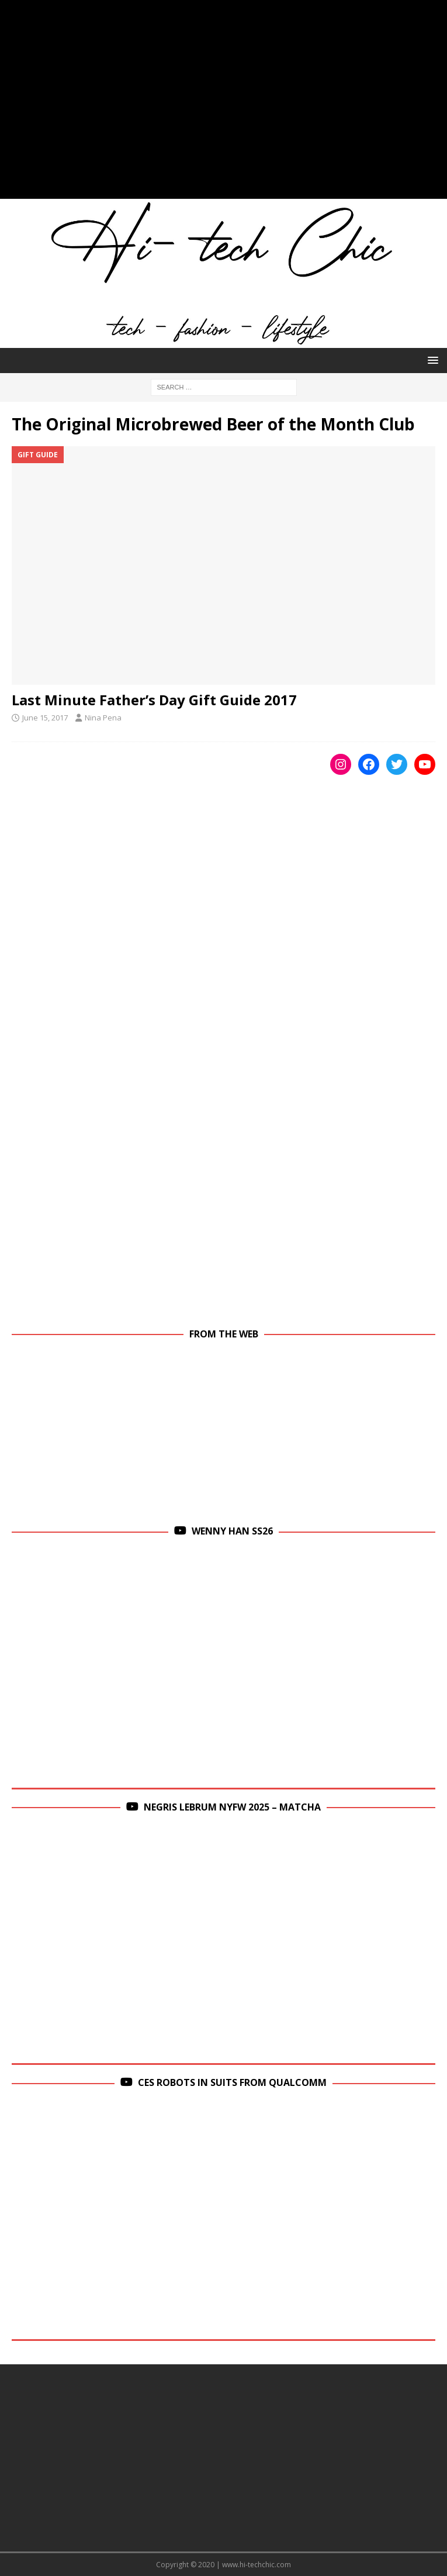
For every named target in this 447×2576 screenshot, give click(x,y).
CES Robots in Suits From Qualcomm (232, 2082)
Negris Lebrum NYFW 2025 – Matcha (232, 1807)
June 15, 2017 (45, 717)
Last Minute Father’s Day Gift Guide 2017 (154, 699)
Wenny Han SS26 (232, 1531)
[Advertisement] (223, 105)
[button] (431, 360)
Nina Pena (103, 717)
